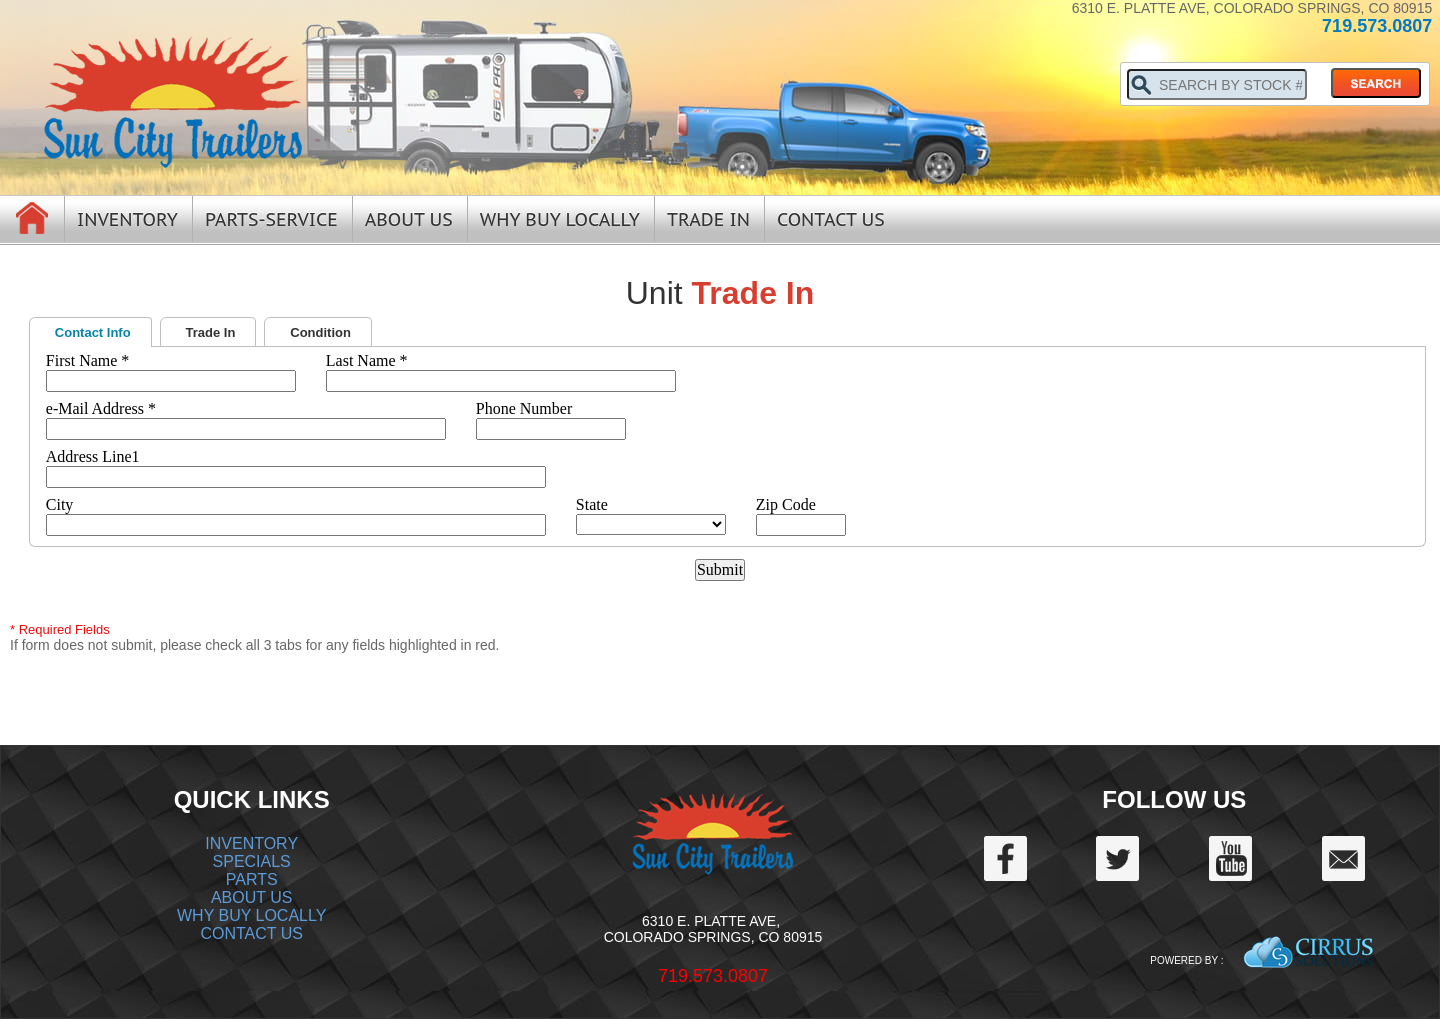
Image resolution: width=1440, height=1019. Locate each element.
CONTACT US (251, 933)
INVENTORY (251, 843)
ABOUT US (252, 897)
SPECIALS (252, 861)
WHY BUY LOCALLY (251, 915)
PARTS (252, 879)
